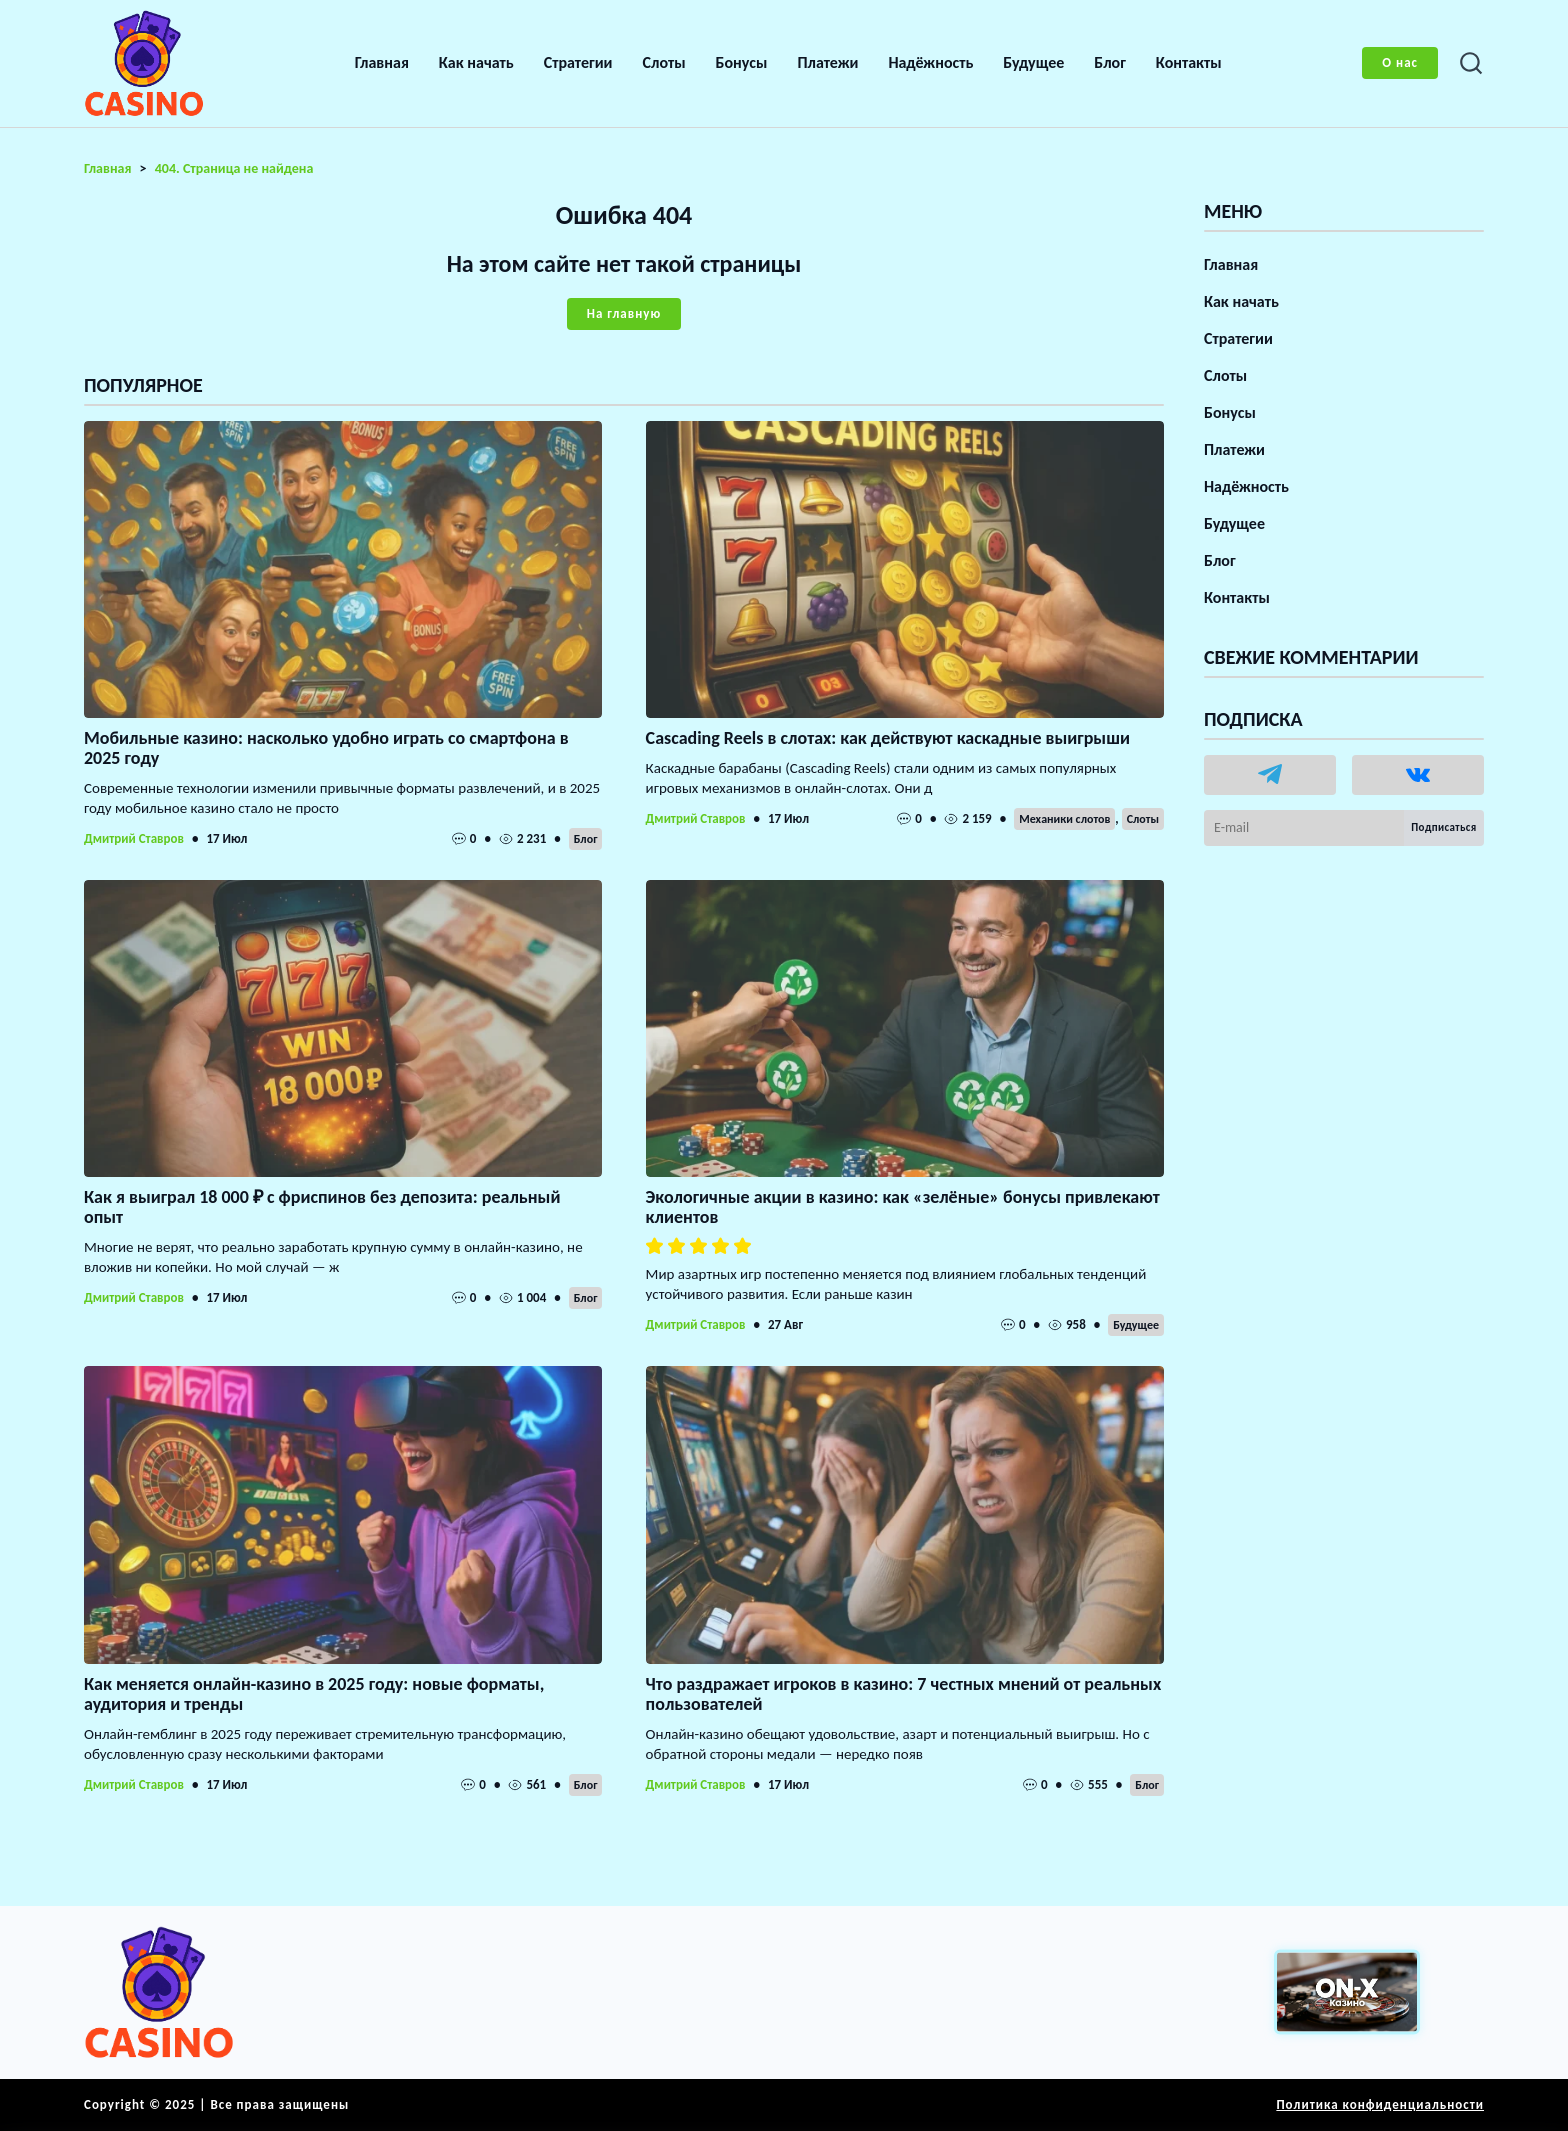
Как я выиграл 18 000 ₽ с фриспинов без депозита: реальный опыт (322, 1207)
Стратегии (578, 62)
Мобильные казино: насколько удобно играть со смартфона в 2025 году (326, 748)
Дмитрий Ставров (134, 838)
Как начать (476, 62)
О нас (1400, 62)
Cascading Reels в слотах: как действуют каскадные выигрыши (888, 738)
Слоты (664, 62)
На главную (624, 313)
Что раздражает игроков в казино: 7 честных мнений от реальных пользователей (904, 1694)
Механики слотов (1064, 819)
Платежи (827, 62)
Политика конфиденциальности (1380, 2104)
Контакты (1189, 62)
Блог (1110, 62)
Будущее (1033, 62)
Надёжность (930, 62)
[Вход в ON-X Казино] (1347, 1992)
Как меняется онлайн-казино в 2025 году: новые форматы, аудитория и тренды (314, 1694)
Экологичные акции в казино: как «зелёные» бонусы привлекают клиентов (903, 1207)
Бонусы (742, 62)
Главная (382, 62)
